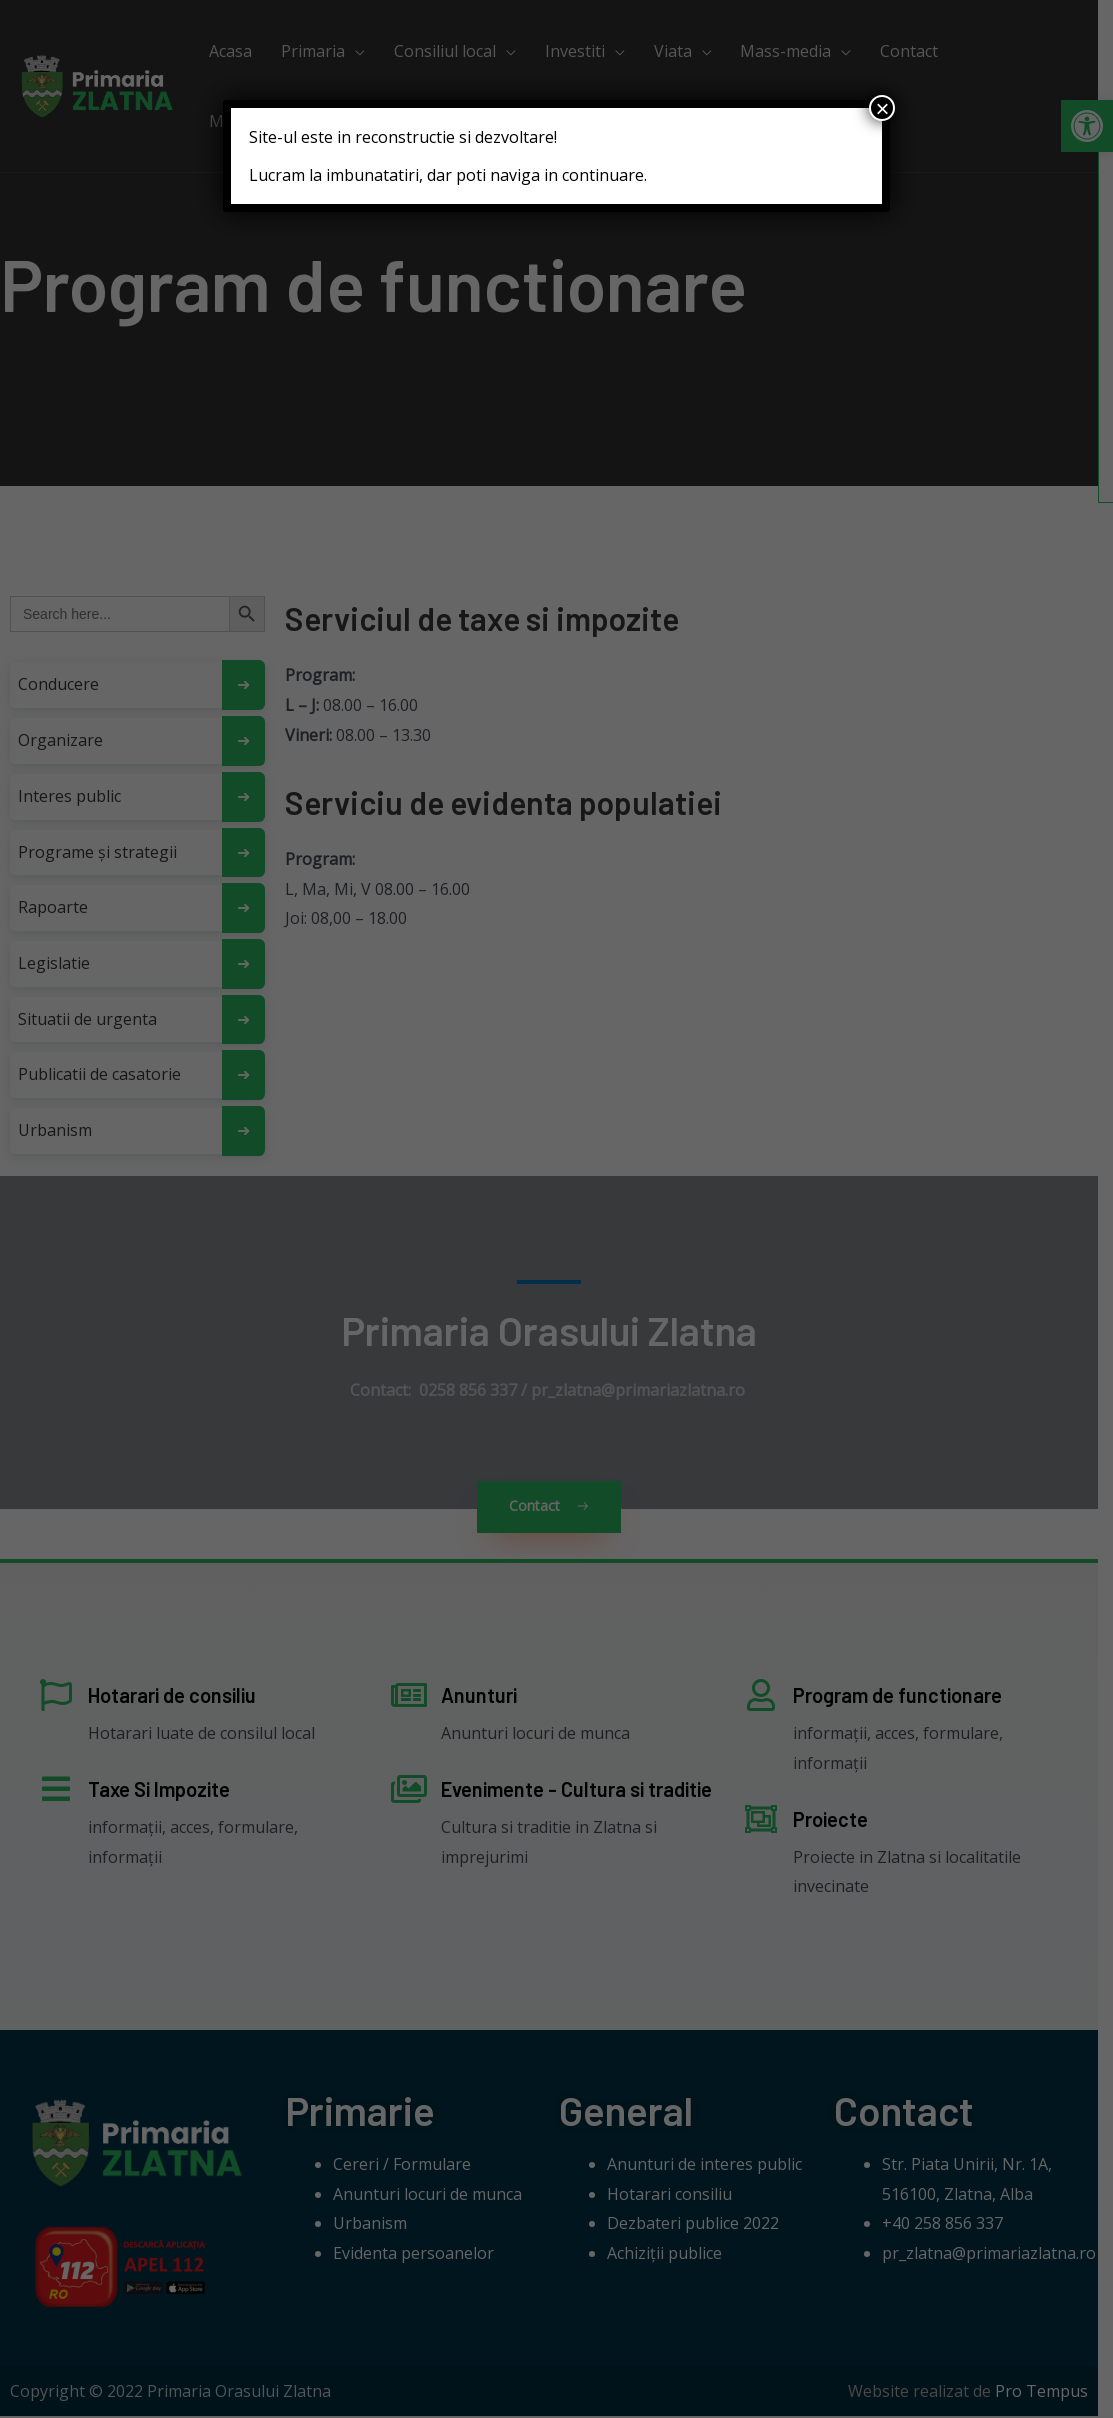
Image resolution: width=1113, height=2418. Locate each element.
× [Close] (882, 108)
